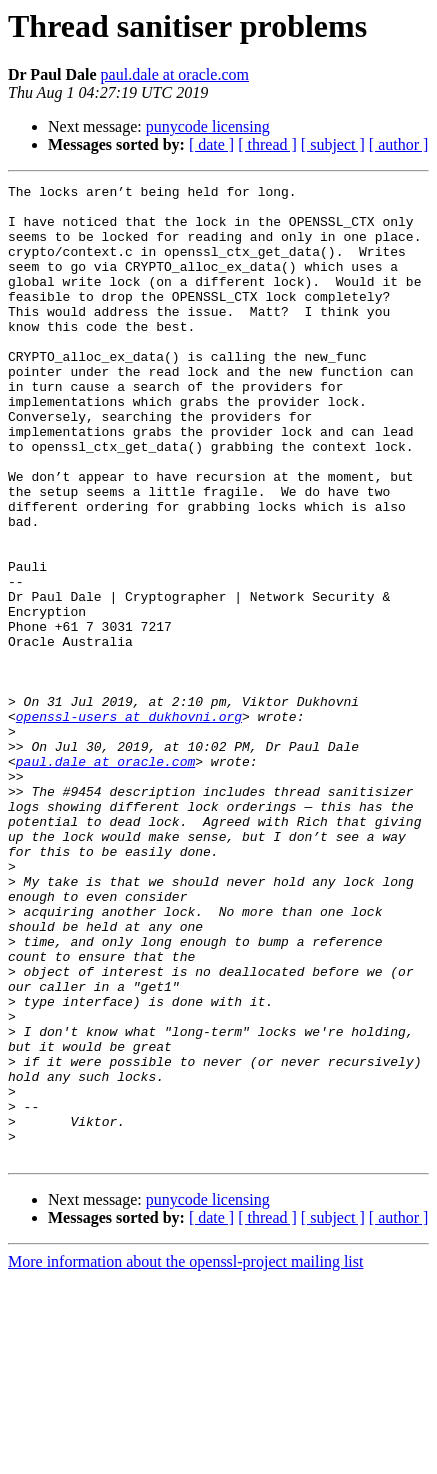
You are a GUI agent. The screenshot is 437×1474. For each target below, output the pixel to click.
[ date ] (211, 144)
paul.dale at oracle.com (175, 74)
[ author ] (399, 144)
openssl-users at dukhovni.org (129, 824)
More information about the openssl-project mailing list (185, 1456)
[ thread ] (267, 144)
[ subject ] (333, 144)
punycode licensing (208, 126)
